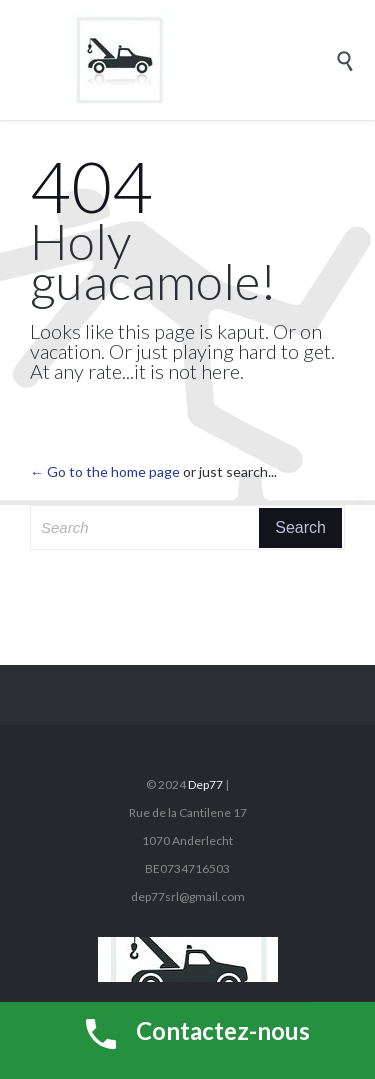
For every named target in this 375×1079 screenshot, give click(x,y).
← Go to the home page (105, 471)
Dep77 (205, 784)
